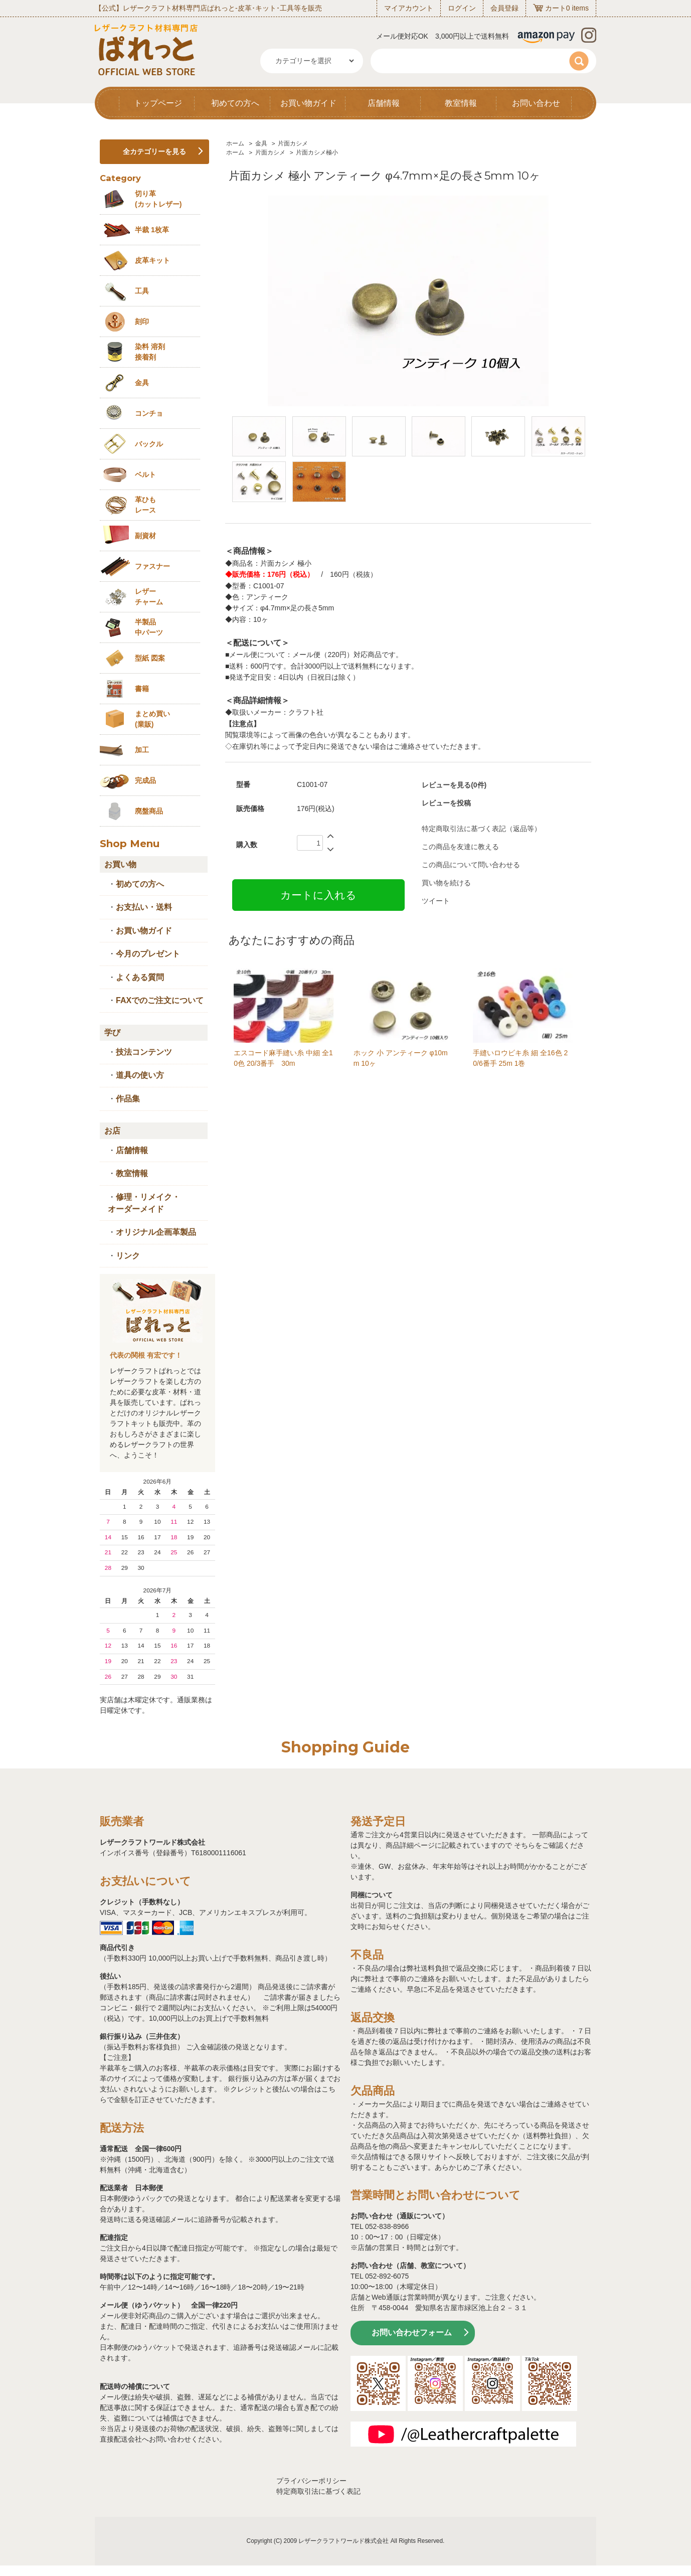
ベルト (145, 474)
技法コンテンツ (144, 1052)
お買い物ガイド (308, 103)
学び (112, 1032)
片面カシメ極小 (317, 152)
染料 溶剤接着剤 (150, 352)
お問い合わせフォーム (412, 2332)
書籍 (142, 689)
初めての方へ (235, 103)
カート (555, 8)
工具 (142, 291)
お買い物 (120, 864)
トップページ (158, 103)
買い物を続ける (446, 883)
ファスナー (152, 566)
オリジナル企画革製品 (156, 1232)
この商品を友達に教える (460, 847)
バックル (149, 444)
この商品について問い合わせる (471, 865)
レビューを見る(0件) (454, 785)
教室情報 (461, 103)
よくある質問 (140, 977)
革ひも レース (145, 505)
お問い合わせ (536, 103)
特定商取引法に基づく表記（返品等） (481, 829)
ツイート (436, 901)
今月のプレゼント (148, 953)
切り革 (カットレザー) (158, 199)
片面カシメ (293, 143)
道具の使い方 (140, 1075)
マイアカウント (408, 8)
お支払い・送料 (144, 907)
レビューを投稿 (446, 803)
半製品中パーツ (149, 627)
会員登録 (504, 8)
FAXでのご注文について (160, 1000)
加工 (142, 750)
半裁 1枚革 (152, 230)
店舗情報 (384, 103)
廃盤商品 (149, 811)
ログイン (462, 8)
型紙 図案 (150, 658)
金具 (261, 143)
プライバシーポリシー (311, 2481)
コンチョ (149, 413)
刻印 (142, 321)
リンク (128, 1255)
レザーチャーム (149, 596)
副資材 (145, 536)
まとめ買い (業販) (152, 719)
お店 (112, 1130)
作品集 (128, 1098)
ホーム (235, 143)
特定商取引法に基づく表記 (318, 2491)
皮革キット (152, 260)
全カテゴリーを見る (154, 151)
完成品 (145, 780)
